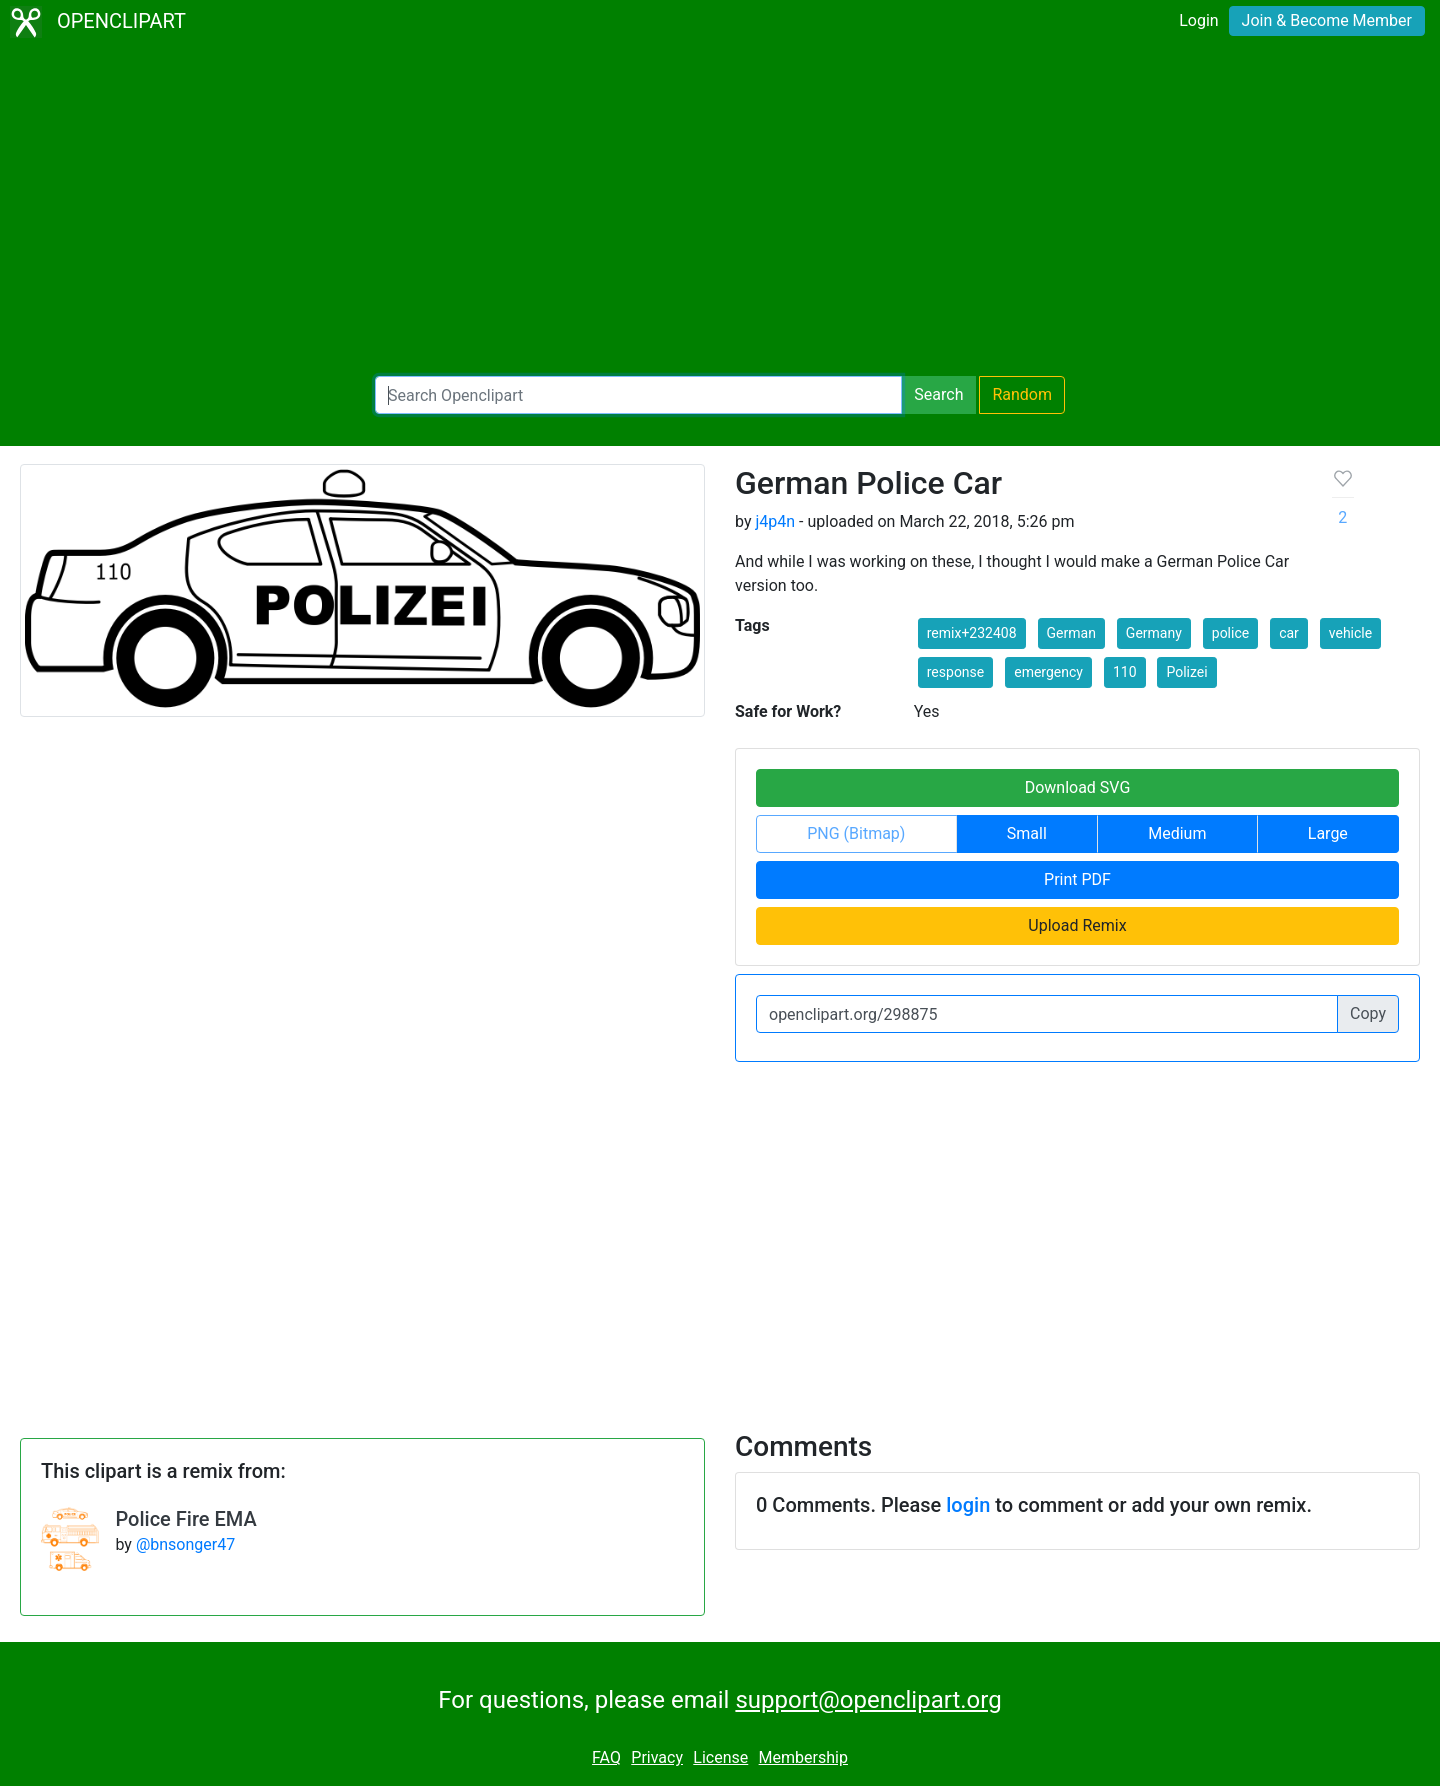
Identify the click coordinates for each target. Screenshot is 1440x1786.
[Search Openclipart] (638, 395)
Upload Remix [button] (1077, 925)
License (720, 1757)
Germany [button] (1154, 633)
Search (938, 394)
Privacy (657, 1757)
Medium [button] (1177, 833)
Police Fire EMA (185, 1519)
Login (1198, 20)
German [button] (1071, 633)
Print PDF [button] (1077, 879)
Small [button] (1027, 833)
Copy (1368, 1013)
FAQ (606, 1757)
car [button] (1289, 633)
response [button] (956, 672)
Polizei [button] (1186, 672)
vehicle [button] (1350, 633)
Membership (803, 1757)
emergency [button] (1048, 672)
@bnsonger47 (185, 1544)
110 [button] (1125, 672)
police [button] (1230, 633)
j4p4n (775, 521)
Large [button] (1328, 833)
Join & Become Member (1327, 20)
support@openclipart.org (868, 1700)
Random (1022, 394)
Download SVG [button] (1078, 787)
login (968, 1505)
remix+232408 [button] (972, 633)
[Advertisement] (720, 210)
